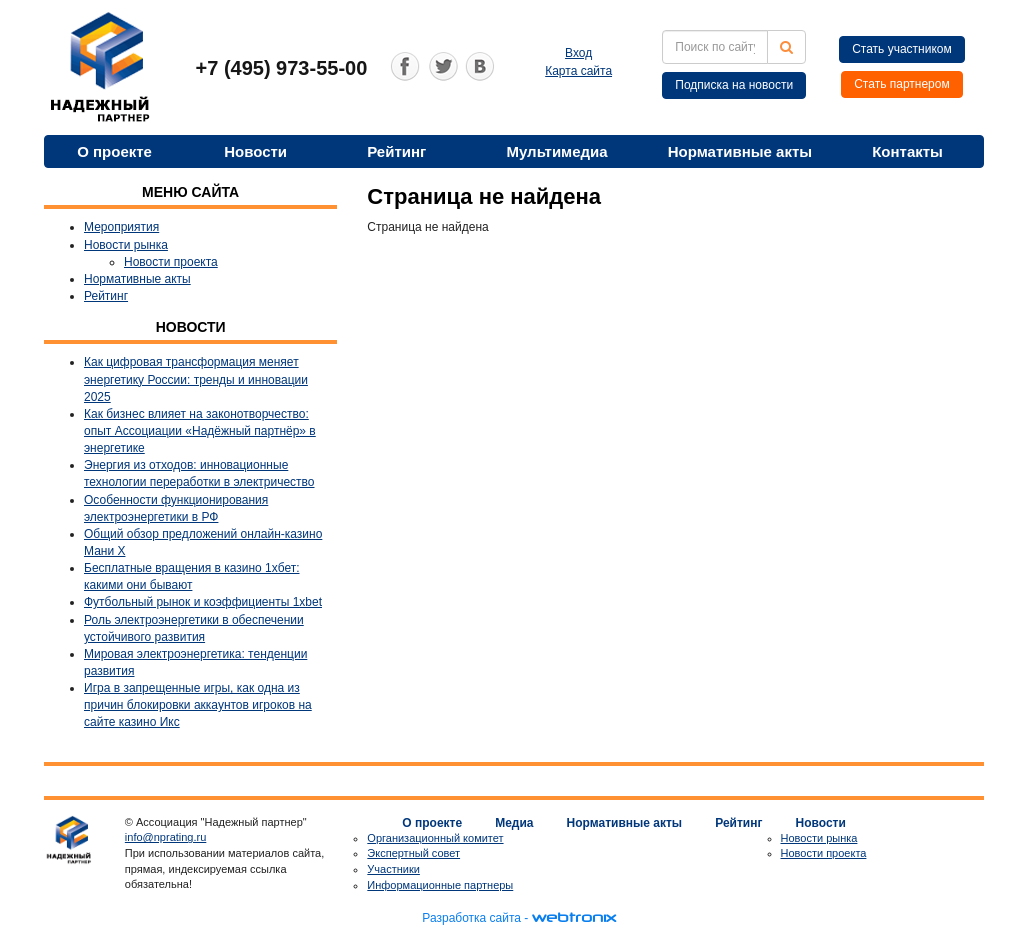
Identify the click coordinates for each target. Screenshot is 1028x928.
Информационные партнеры (440, 885)
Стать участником (902, 49)
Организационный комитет (435, 838)
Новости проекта (171, 262)
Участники (393, 869)
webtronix (574, 918)
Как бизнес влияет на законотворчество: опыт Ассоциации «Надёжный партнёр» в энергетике (200, 431)
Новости (255, 151)
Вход (578, 53)
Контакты (907, 151)
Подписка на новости (734, 85)
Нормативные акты (740, 151)
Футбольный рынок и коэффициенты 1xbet (203, 602)
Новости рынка (126, 245)
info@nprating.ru (166, 837)
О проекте (114, 151)
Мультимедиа (556, 151)
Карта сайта (578, 71)
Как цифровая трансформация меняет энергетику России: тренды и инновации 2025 (196, 379)
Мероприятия (121, 227)
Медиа (514, 823)
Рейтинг (396, 151)
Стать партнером (902, 84)
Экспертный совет (413, 853)
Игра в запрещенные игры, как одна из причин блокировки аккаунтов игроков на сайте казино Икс (198, 705)
